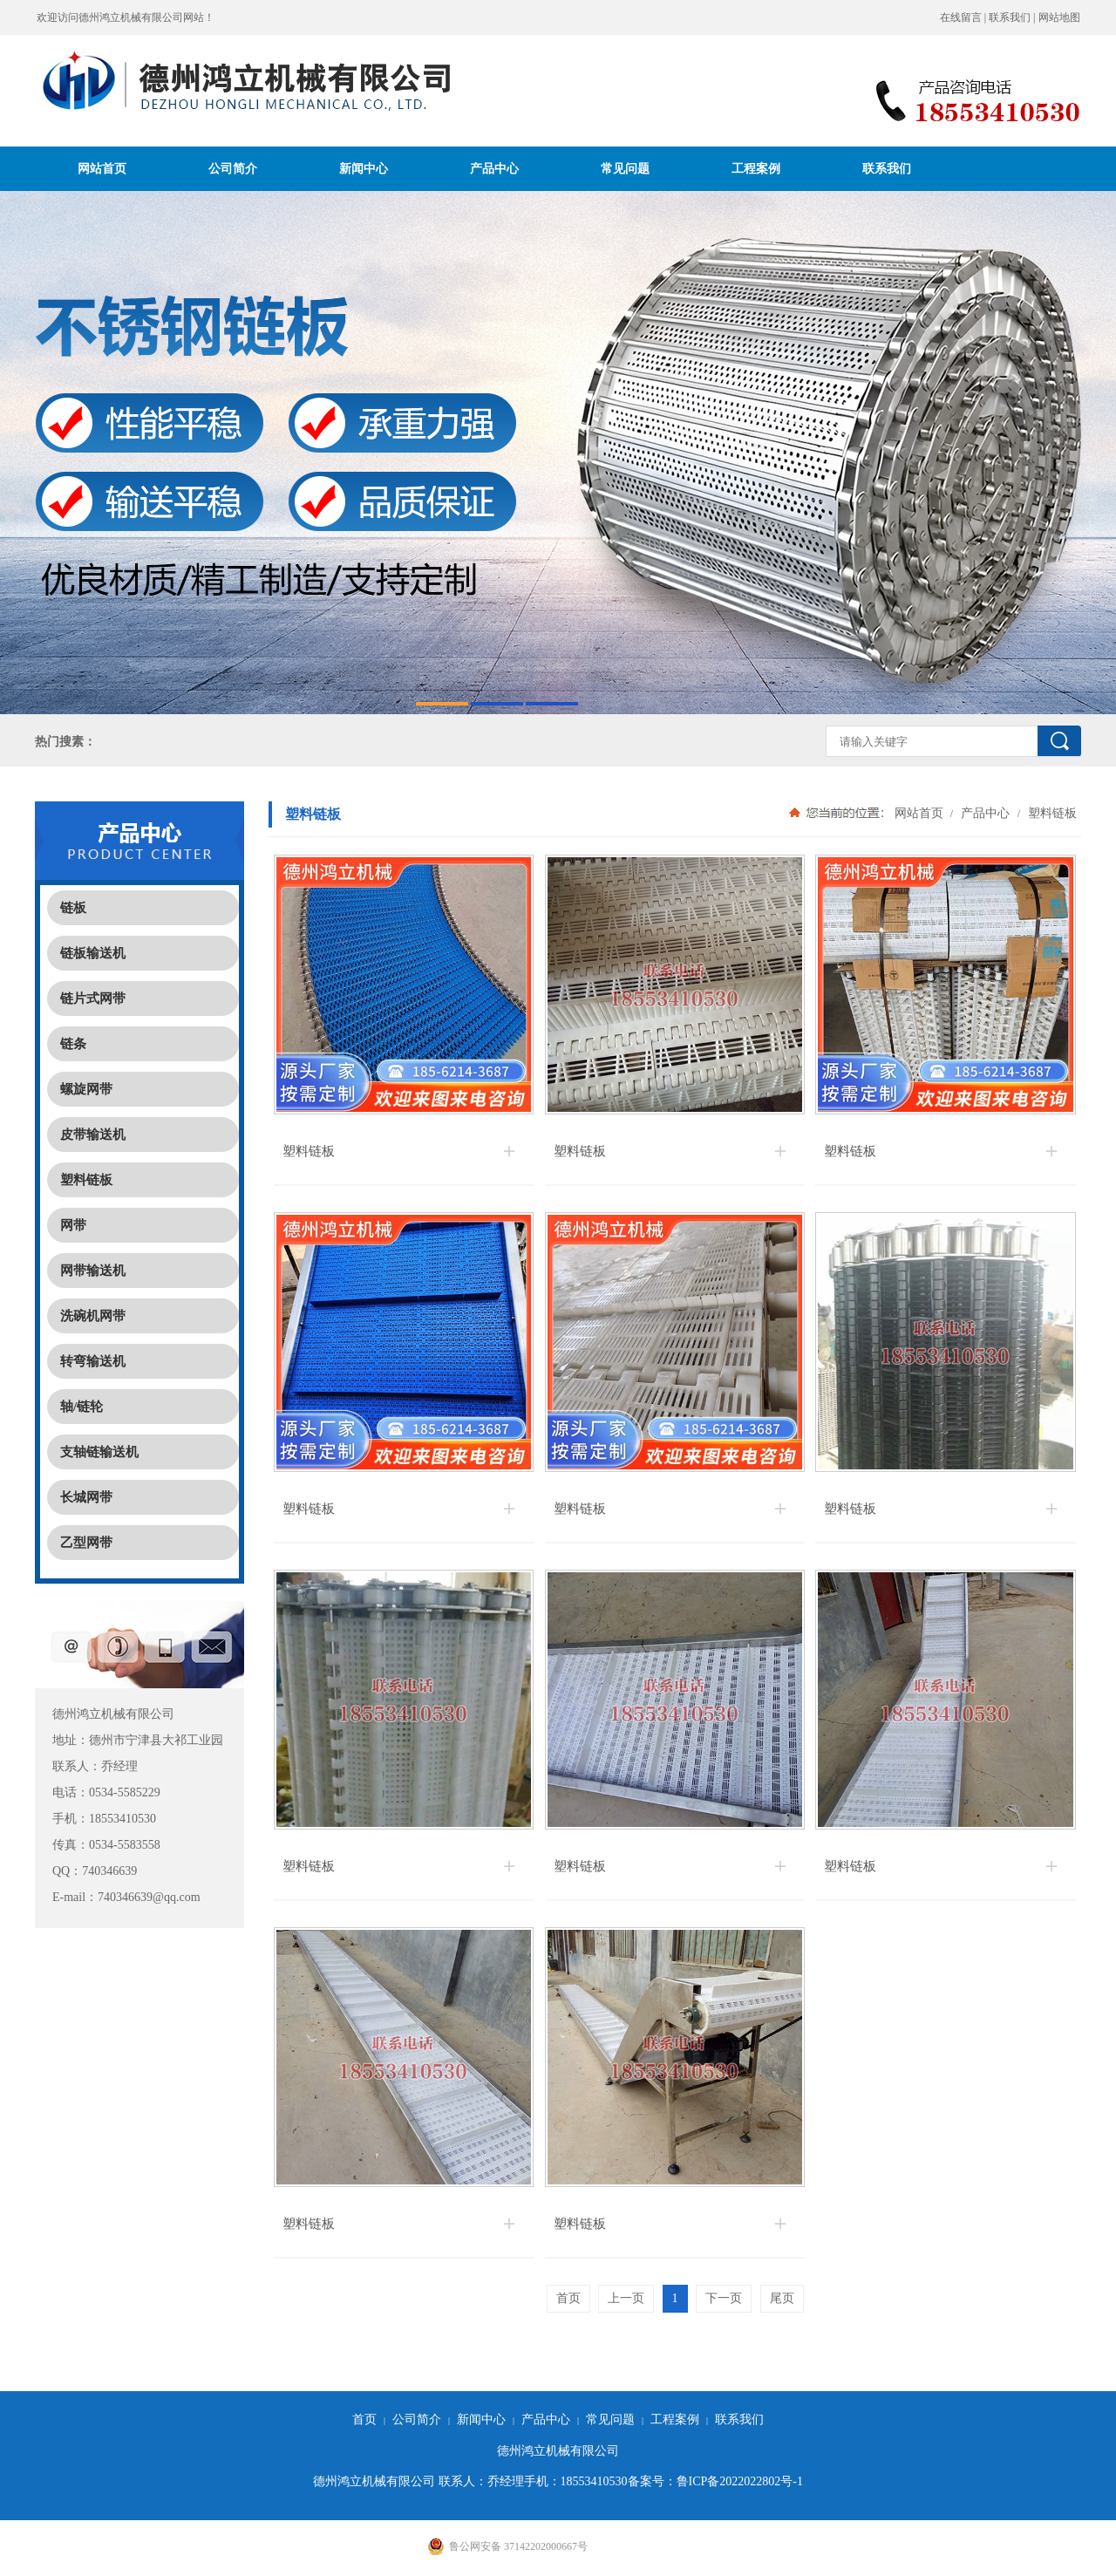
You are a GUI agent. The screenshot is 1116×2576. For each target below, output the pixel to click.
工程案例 (756, 168)
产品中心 (494, 168)
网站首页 (102, 168)
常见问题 (625, 168)
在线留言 (961, 17)
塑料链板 (1050, 813)
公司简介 (232, 168)
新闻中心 (363, 168)
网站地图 (1059, 17)
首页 (364, 2419)
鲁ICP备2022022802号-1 (740, 2481)
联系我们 (1010, 17)
